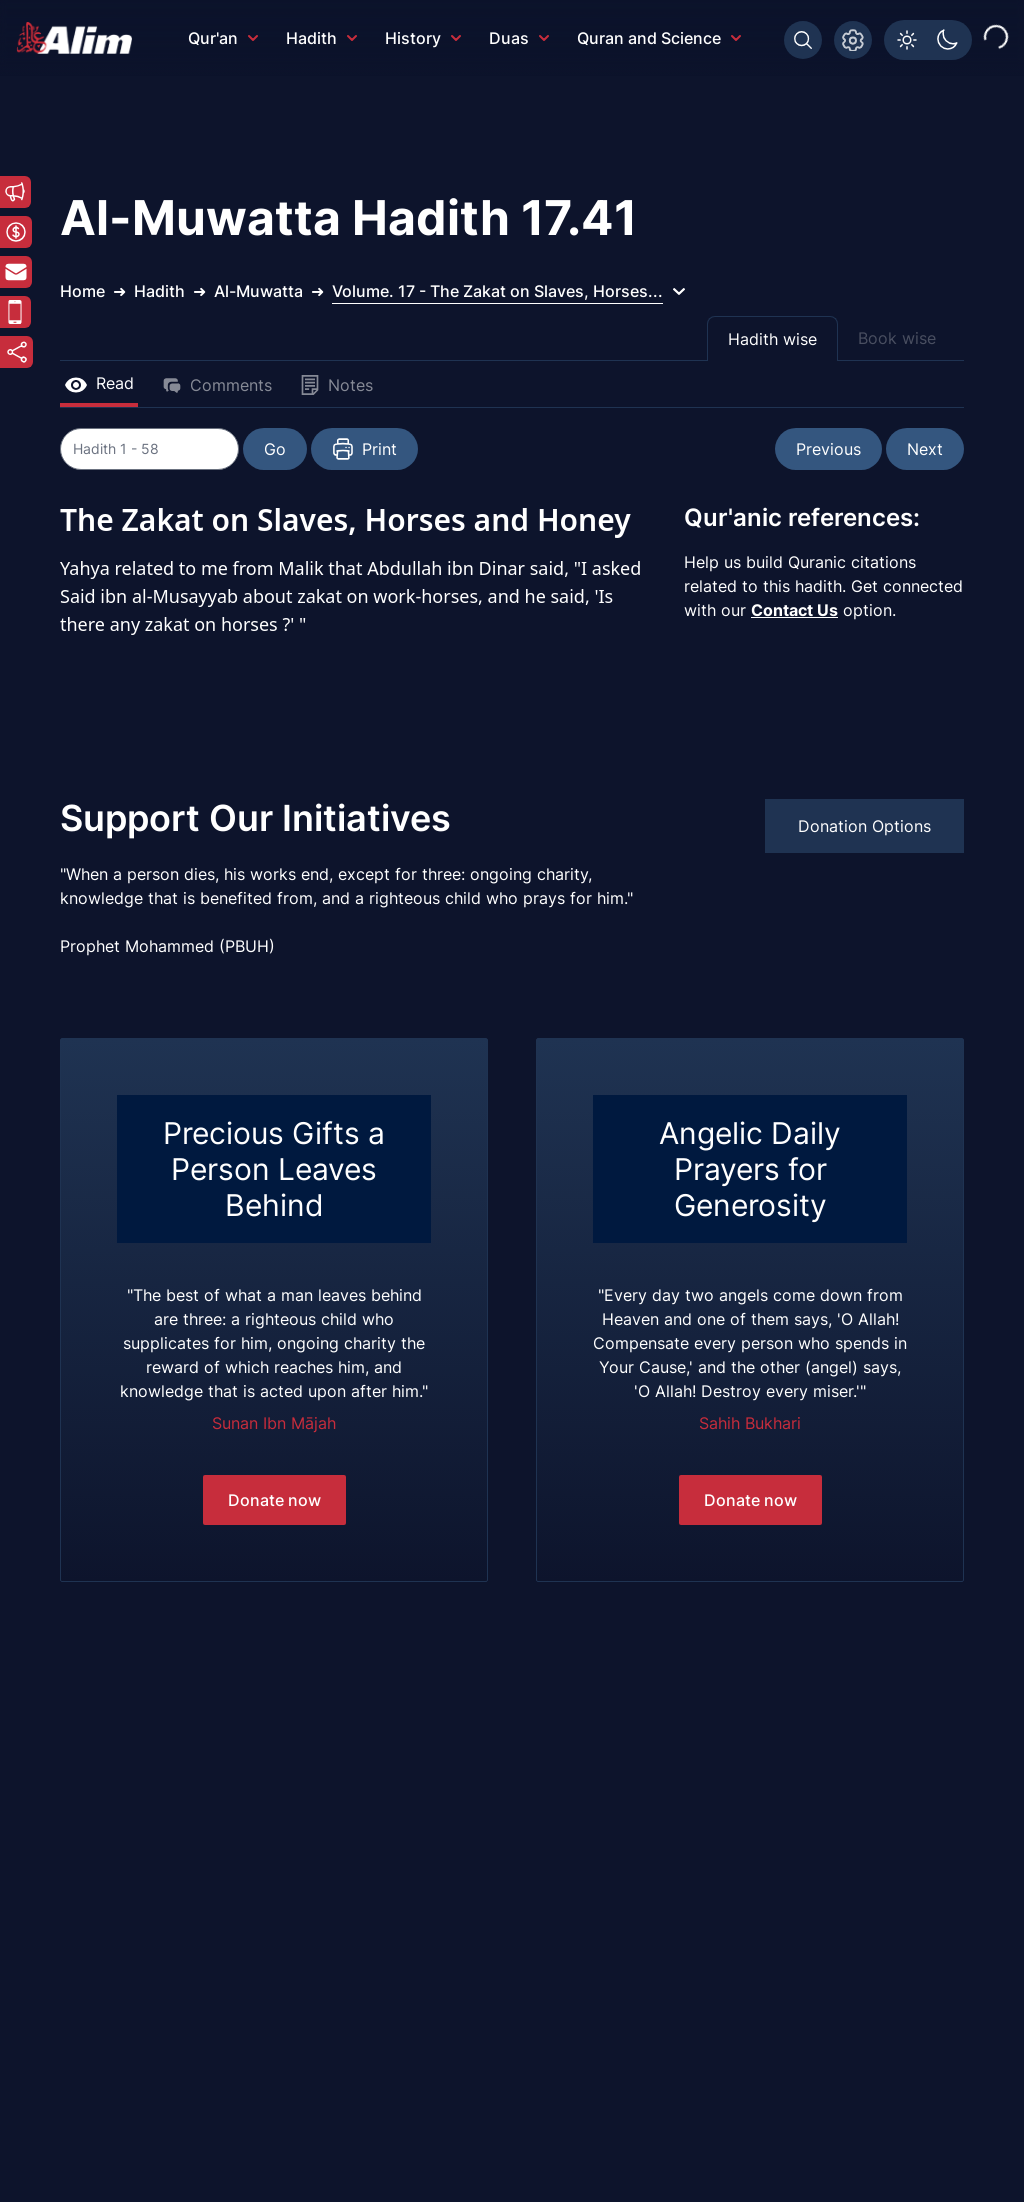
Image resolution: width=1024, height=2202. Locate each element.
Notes (336, 385)
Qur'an (223, 38)
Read (99, 383)
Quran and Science (659, 38)
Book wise (897, 338)
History (423, 38)
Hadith (321, 38)
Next (925, 449)
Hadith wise (772, 339)
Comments (217, 385)
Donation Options (864, 826)
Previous (828, 449)
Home (82, 291)
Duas (519, 38)
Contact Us (794, 610)
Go (276, 449)
